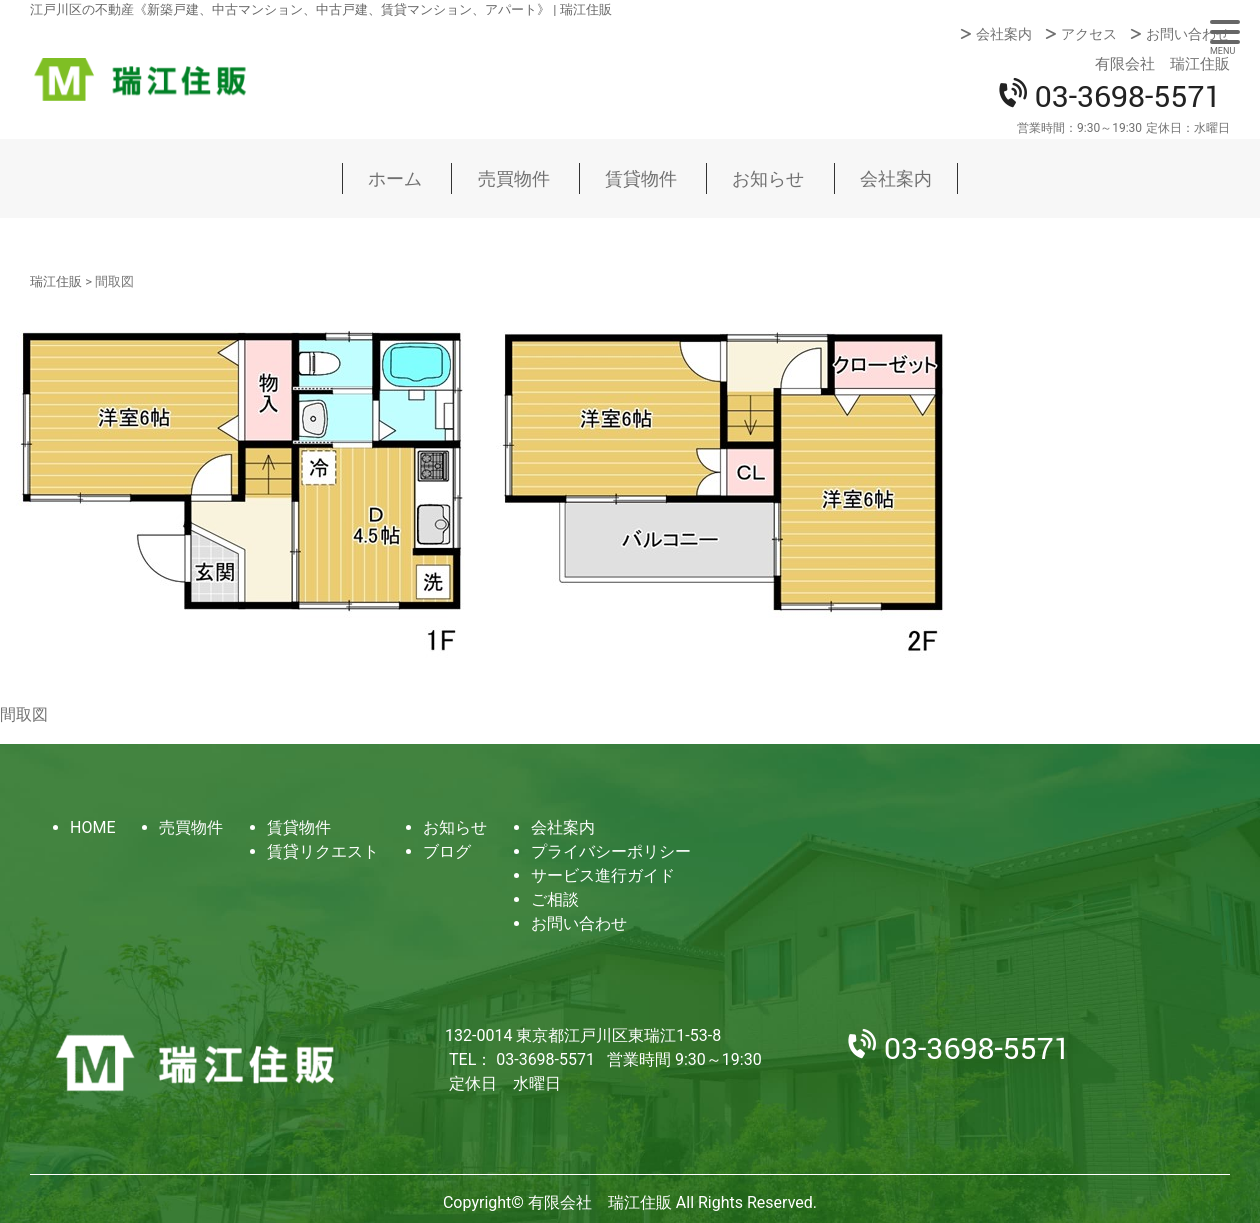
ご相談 (555, 899)
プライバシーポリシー (611, 851)
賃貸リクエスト (323, 851)
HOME (92, 827)
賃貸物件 (641, 178)
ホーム (395, 178)
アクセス (1089, 34)
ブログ (447, 851)
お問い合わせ (1188, 34)
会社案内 (1004, 34)
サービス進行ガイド (603, 875)
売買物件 (514, 178)
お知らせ (768, 178)
